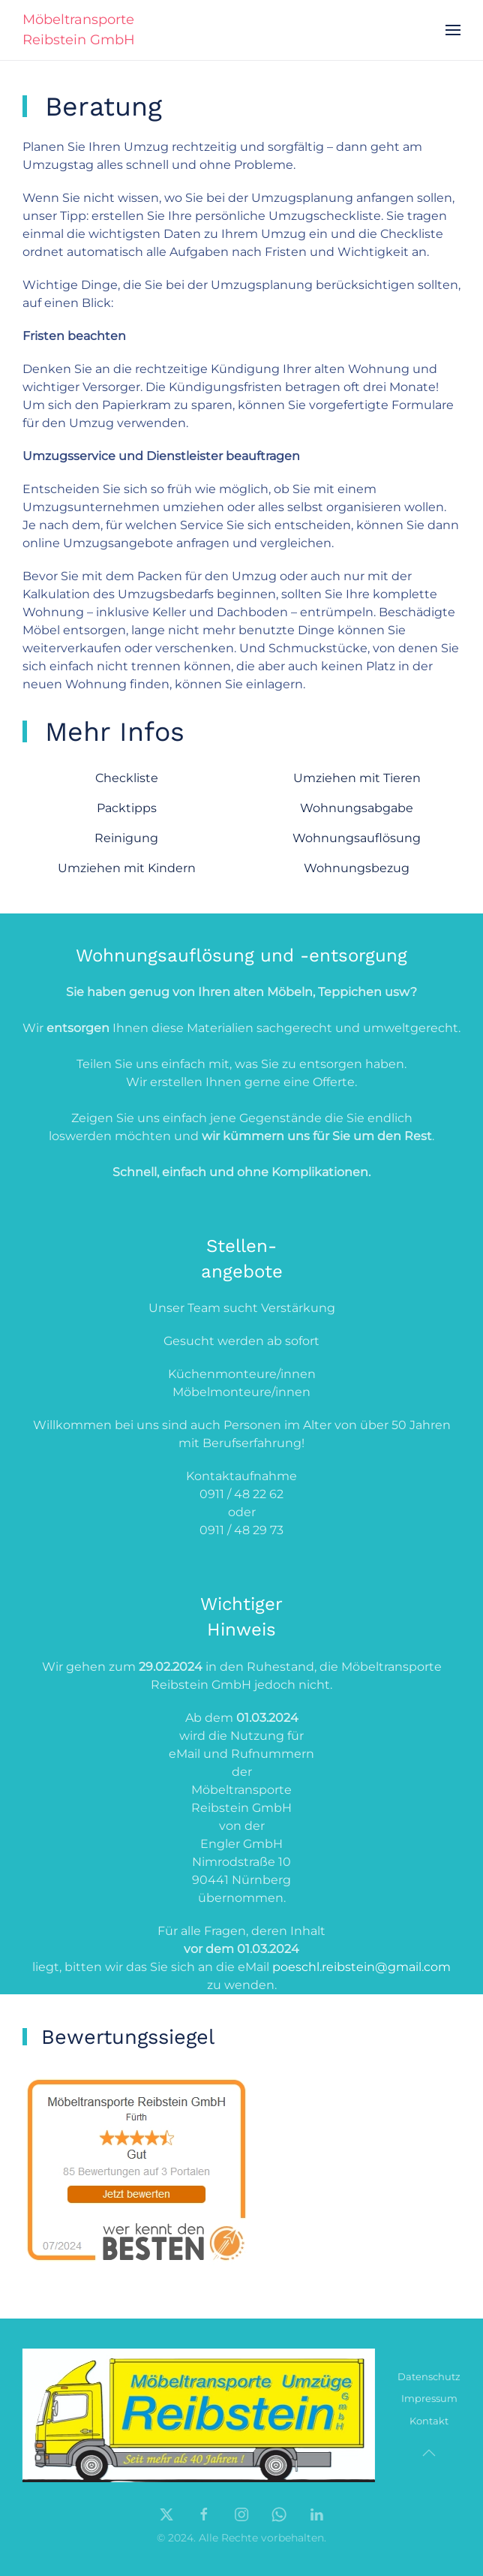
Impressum (429, 2401)
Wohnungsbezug (357, 868)
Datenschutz (429, 2379)
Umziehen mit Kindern (127, 868)
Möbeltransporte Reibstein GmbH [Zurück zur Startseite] (78, 29)
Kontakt (429, 2424)
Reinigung (126, 838)
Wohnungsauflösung (356, 838)
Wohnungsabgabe (356, 808)
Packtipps (127, 808)
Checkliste (126, 778)
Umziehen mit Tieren (357, 778)
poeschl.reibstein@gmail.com (361, 1967)
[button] (453, 30)
